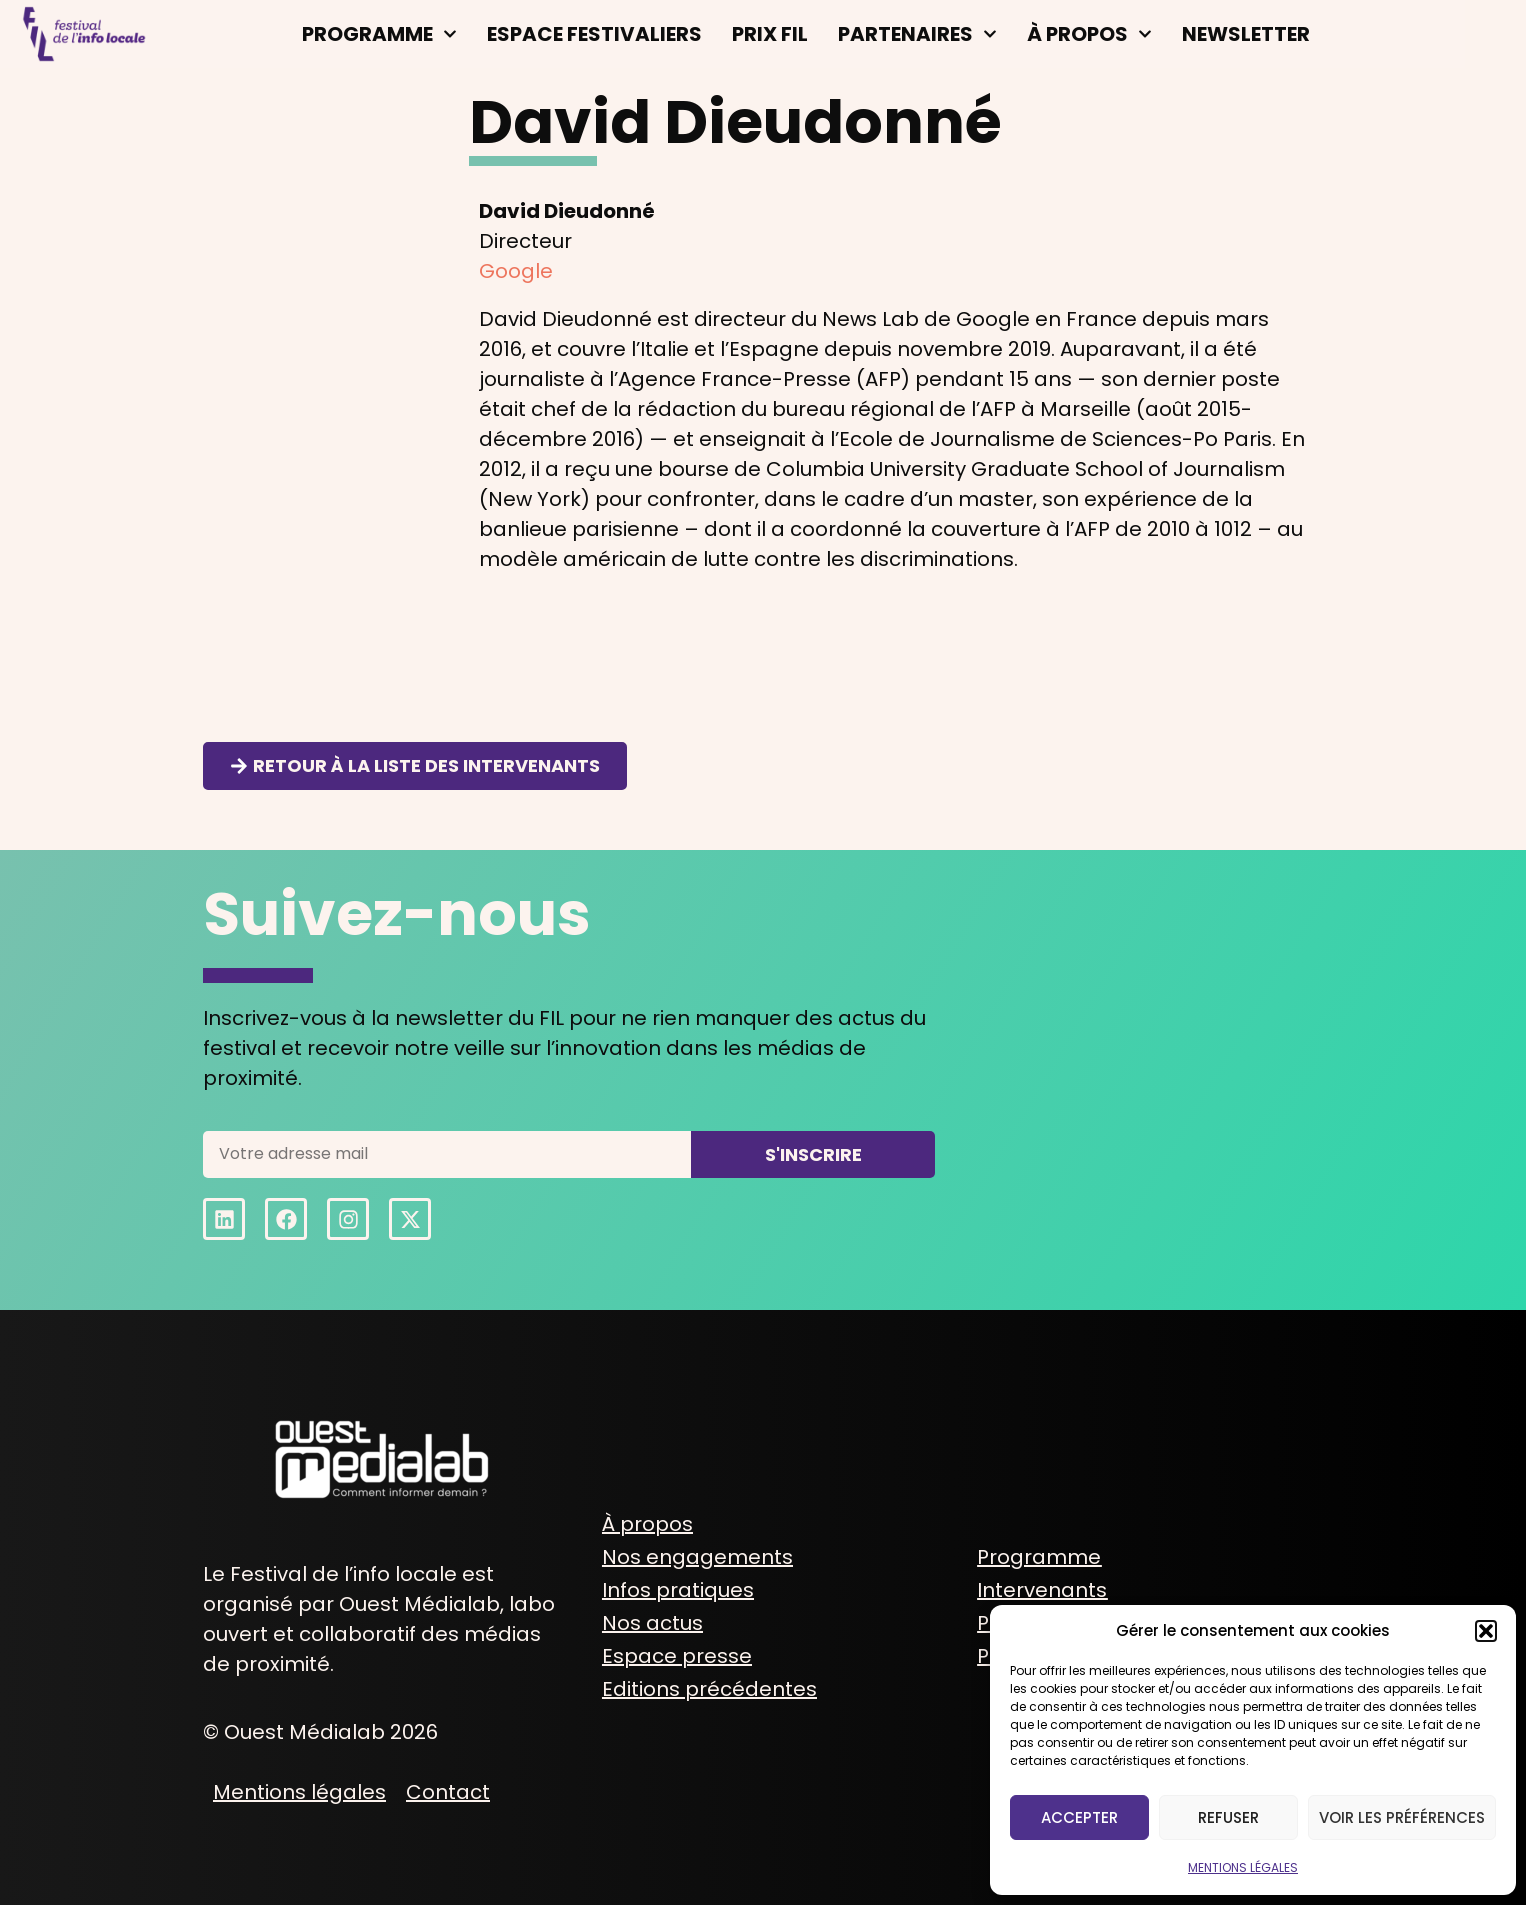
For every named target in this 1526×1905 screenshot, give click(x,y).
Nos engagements (697, 1557)
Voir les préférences (1402, 1817)
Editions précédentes (709, 1689)
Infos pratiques (678, 1590)
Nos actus (652, 1623)
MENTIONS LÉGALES (1243, 1867)
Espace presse (677, 1656)
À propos (1089, 34)
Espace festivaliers (594, 34)
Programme (379, 34)
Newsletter (1246, 34)
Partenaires (917, 34)
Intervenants (1042, 1590)
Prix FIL (770, 34)
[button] (1486, 1631)
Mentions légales (299, 1792)
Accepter (1079, 1817)
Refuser (1228, 1817)
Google (516, 271)
